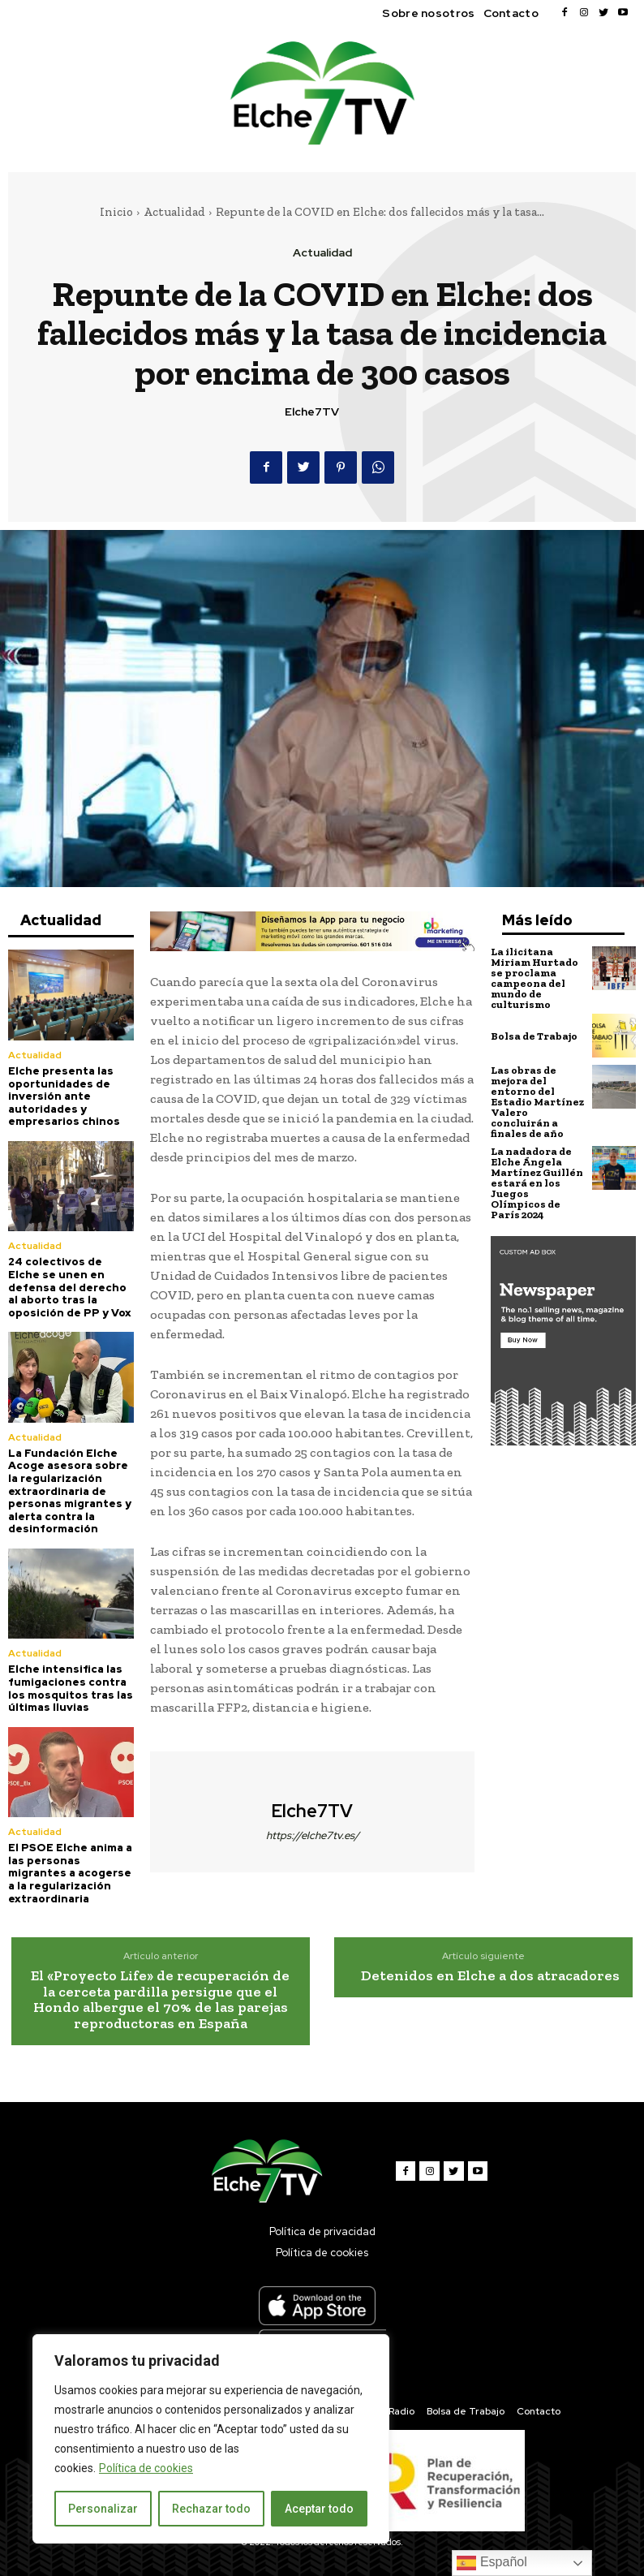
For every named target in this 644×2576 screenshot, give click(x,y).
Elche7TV (312, 412)
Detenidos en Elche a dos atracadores (490, 1975)
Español (491, 2563)
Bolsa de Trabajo (534, 1036)
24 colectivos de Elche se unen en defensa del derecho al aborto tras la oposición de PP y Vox (69, 1287)
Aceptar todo (319, 2508)
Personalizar (103, 2508)
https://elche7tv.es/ (312, 1835)
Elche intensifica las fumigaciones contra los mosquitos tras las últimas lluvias (70, 1688)
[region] (210, 2439)
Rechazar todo (211, 2508)
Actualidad (174, 212)
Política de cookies (146, 2468)
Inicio (116, 212)
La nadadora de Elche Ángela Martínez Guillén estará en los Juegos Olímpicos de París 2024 (537, 1183)
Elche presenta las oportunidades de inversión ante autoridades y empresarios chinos (64, 1096)
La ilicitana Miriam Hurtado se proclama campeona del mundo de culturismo (534, 978)
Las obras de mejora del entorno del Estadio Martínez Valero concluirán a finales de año (537, 1101)
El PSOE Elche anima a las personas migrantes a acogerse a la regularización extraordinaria (70, 1873)
